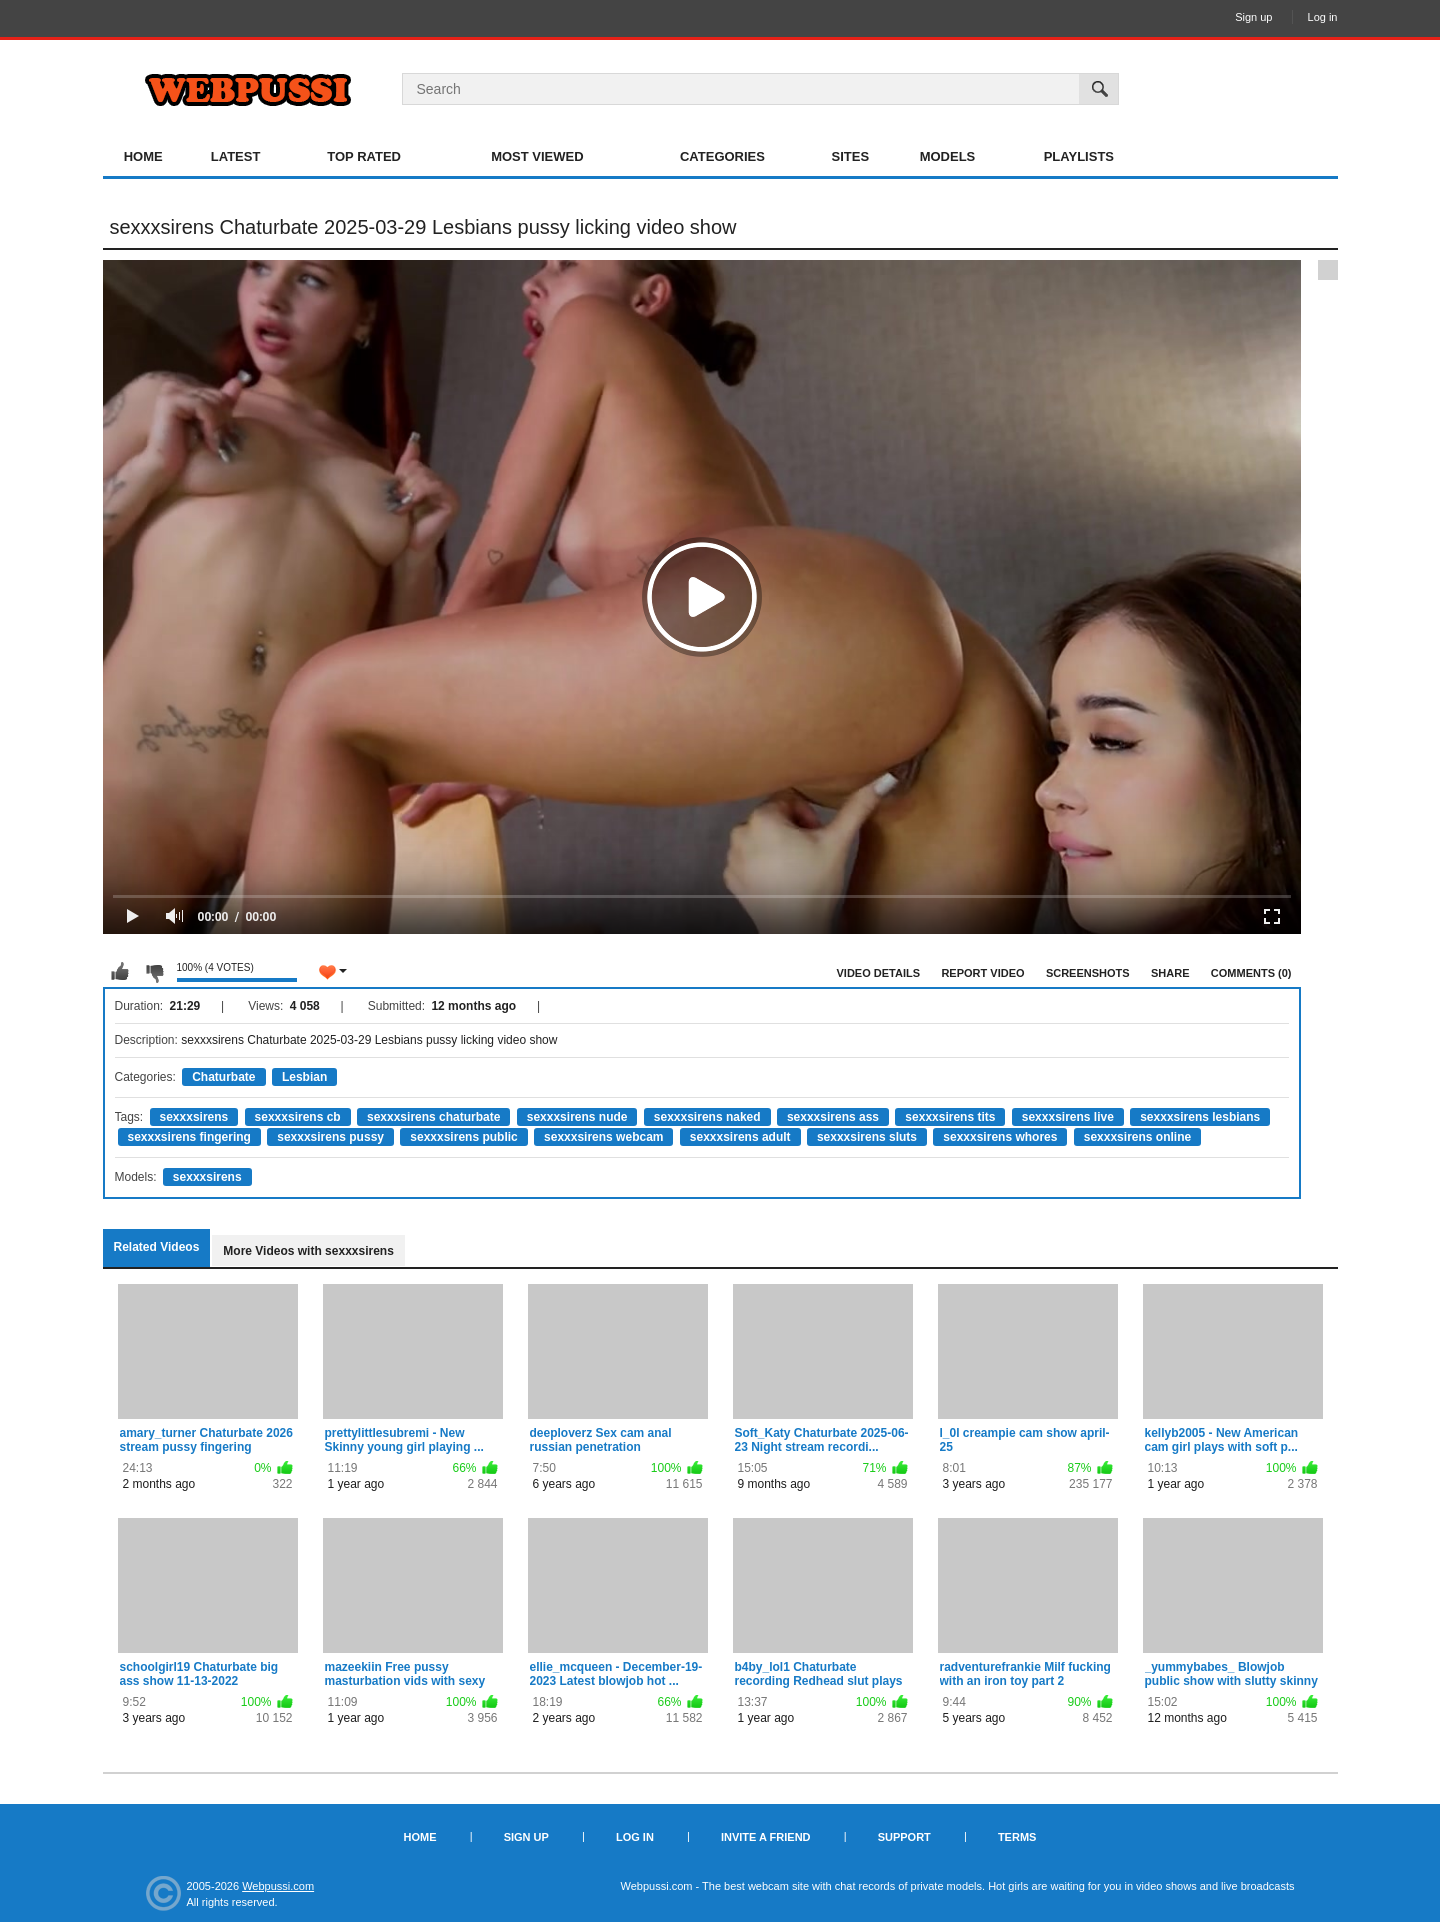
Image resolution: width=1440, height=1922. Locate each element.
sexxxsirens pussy (330, 1137)
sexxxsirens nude (577, 1117)
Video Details (879, 973)
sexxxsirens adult (740, 1137)
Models (948, 156)
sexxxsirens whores (1000, 1137)
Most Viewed (537, 156)
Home (143, 156)
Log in (1323, 17)
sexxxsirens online (1137, 1137)
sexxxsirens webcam (603, 1137)
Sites (851, 156)
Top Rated (364, 156)
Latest (236, 156)
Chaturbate (223, 1077)
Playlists (1079, 156)
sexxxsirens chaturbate (433, 1117)
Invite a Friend (766, 1837)
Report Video (982, 973)
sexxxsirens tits (950, 1117)
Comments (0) (1251, 973)
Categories (722, 156)
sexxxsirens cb (298, 1117)
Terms (1017, 1837)
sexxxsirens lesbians (1200, 1117)
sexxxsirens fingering (189, 1137)
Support (904, 1837)
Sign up (1253, 17)
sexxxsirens (194, 1117)
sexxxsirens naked (707, 1117)
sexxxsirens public (463, 1137)
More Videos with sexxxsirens (308, 1251)
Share (1170, 973)
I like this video (120, 972)
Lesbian (304, 1077)
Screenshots (1088, 973)
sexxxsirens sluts (867, 1137)
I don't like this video (154, 972)
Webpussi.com (278, 1886)
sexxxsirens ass (833, 1117)
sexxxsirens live (1068, 1117)
